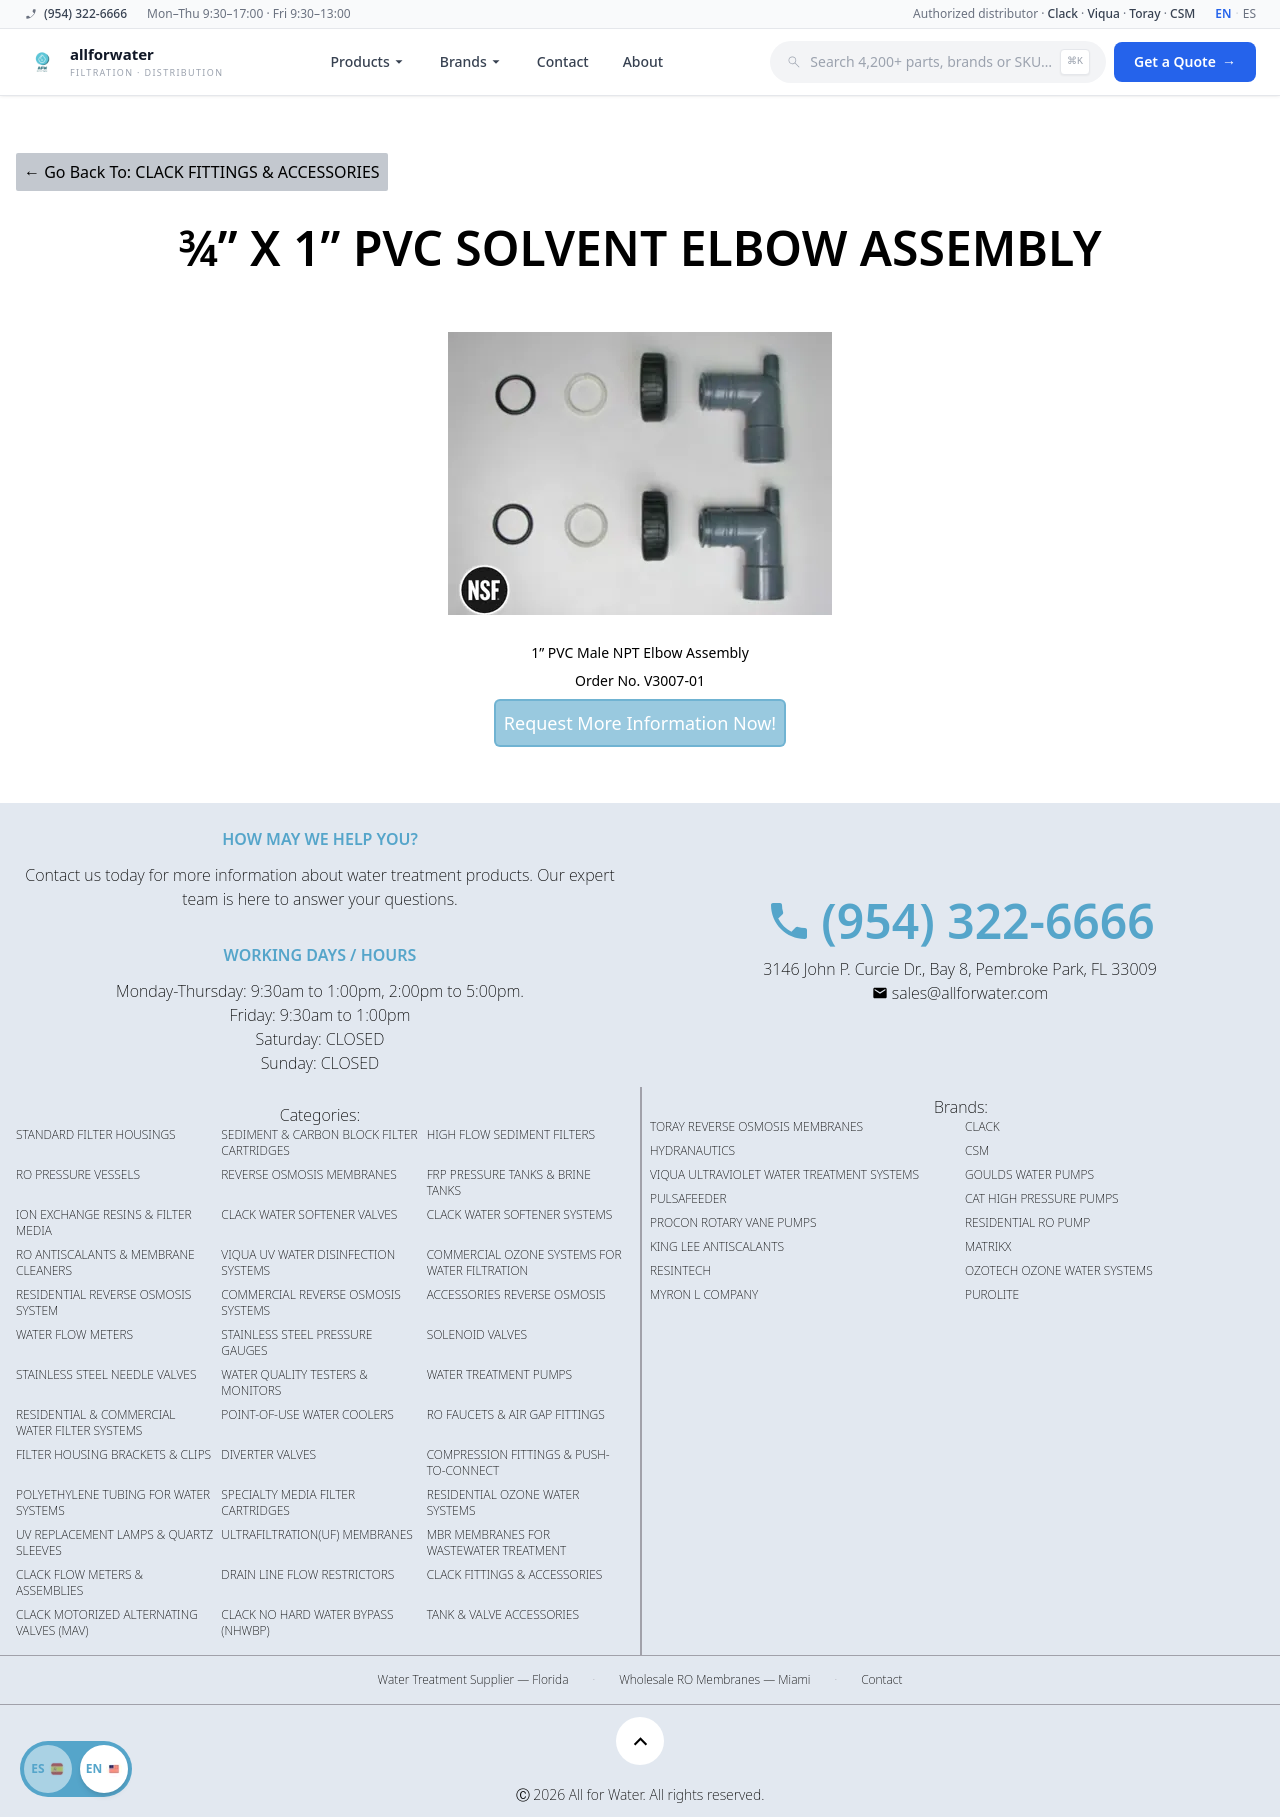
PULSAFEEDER (688, 1199)
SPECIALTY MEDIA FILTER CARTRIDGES (288, 1503)
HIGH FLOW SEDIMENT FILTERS (511, 1135)
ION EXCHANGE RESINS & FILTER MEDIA (104, 1223)
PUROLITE (992, 1295)
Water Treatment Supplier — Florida (473, 1680)
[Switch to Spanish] (76, 1769)
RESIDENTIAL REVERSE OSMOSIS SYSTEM (103, 1303)
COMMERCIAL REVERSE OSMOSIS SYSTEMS (311, 1303)
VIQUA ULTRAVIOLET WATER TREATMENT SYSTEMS (784, 1175)
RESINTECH (680, 1271)
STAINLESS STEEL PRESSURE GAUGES (296, 1343)
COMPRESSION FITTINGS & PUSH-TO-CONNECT (518, 1463)
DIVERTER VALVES (268, 1455)
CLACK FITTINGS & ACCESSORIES (515, 1575)
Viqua (1103, 13)
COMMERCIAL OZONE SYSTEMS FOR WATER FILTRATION (524, 1263)
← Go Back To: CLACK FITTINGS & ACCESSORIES (202, 172)
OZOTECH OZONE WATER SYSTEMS (1059, 1271)
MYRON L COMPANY (704, 1295)
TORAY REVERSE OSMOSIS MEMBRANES (756, 1127)
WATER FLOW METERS (74, 1335)
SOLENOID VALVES (477, 1335)
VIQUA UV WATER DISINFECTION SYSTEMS (308, 1263)
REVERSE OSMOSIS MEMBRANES (308, 1175)
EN (1223, 14)
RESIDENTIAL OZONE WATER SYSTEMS (503, 1503)
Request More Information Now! (640, 723)
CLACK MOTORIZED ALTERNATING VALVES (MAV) (107, 1623)
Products (368, 61)
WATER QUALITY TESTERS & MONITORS (294, 1383)
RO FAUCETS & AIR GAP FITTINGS (516, 1415)
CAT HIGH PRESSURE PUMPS (1042, 1199)
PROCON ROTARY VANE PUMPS (733, 1223)
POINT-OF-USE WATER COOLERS (307, 1415)
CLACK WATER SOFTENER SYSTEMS (520, 1215)
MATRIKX (988, 1247)
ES (1249, 14)
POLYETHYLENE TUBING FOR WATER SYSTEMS (113, 1503)
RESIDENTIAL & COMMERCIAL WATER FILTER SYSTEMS (95, 1423)
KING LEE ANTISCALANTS (717, 1247)
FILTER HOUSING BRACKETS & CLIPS (113, 1455)
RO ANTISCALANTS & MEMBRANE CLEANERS (105, 1263)
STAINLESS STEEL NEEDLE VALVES (106, 1375)
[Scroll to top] (640, 1741)
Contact (563, 61)
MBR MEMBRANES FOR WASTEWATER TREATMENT (497, 1543)
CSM (1182, 13)
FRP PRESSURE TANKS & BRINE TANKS (509, 1183)
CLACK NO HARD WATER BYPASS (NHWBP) (307, 1623)
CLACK (982, 1127)
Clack (1063, 13)
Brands (471, 61)
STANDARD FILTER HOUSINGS (96, 1135)
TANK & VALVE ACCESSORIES (503, 1615)
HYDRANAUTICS (692, 1151)
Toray (1144, 13)
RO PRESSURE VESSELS (78, 1175)
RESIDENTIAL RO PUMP (1027, 1223)
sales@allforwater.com (970, 993)
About (643, 61)
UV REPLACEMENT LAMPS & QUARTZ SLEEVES (114, 1543)
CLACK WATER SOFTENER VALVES (309, 1215)
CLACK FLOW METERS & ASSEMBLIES (79, 1583)
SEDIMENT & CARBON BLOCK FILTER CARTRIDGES (319, 1143)
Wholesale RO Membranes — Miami (714, 1680)
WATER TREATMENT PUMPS (499, 1375)
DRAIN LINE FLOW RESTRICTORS (307, 1575)
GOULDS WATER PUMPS (1029, 1175)
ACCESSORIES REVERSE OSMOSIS (516, 1295)
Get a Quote (1185, 62)
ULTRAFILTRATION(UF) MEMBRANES (316, 1535)
